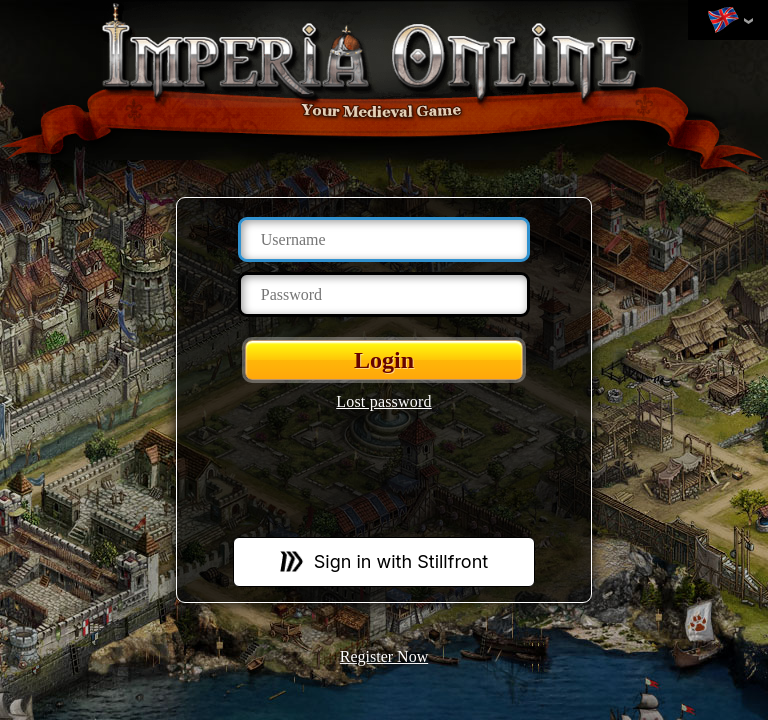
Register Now (384, 656)
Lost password (383, 401)
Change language (723, 21)
